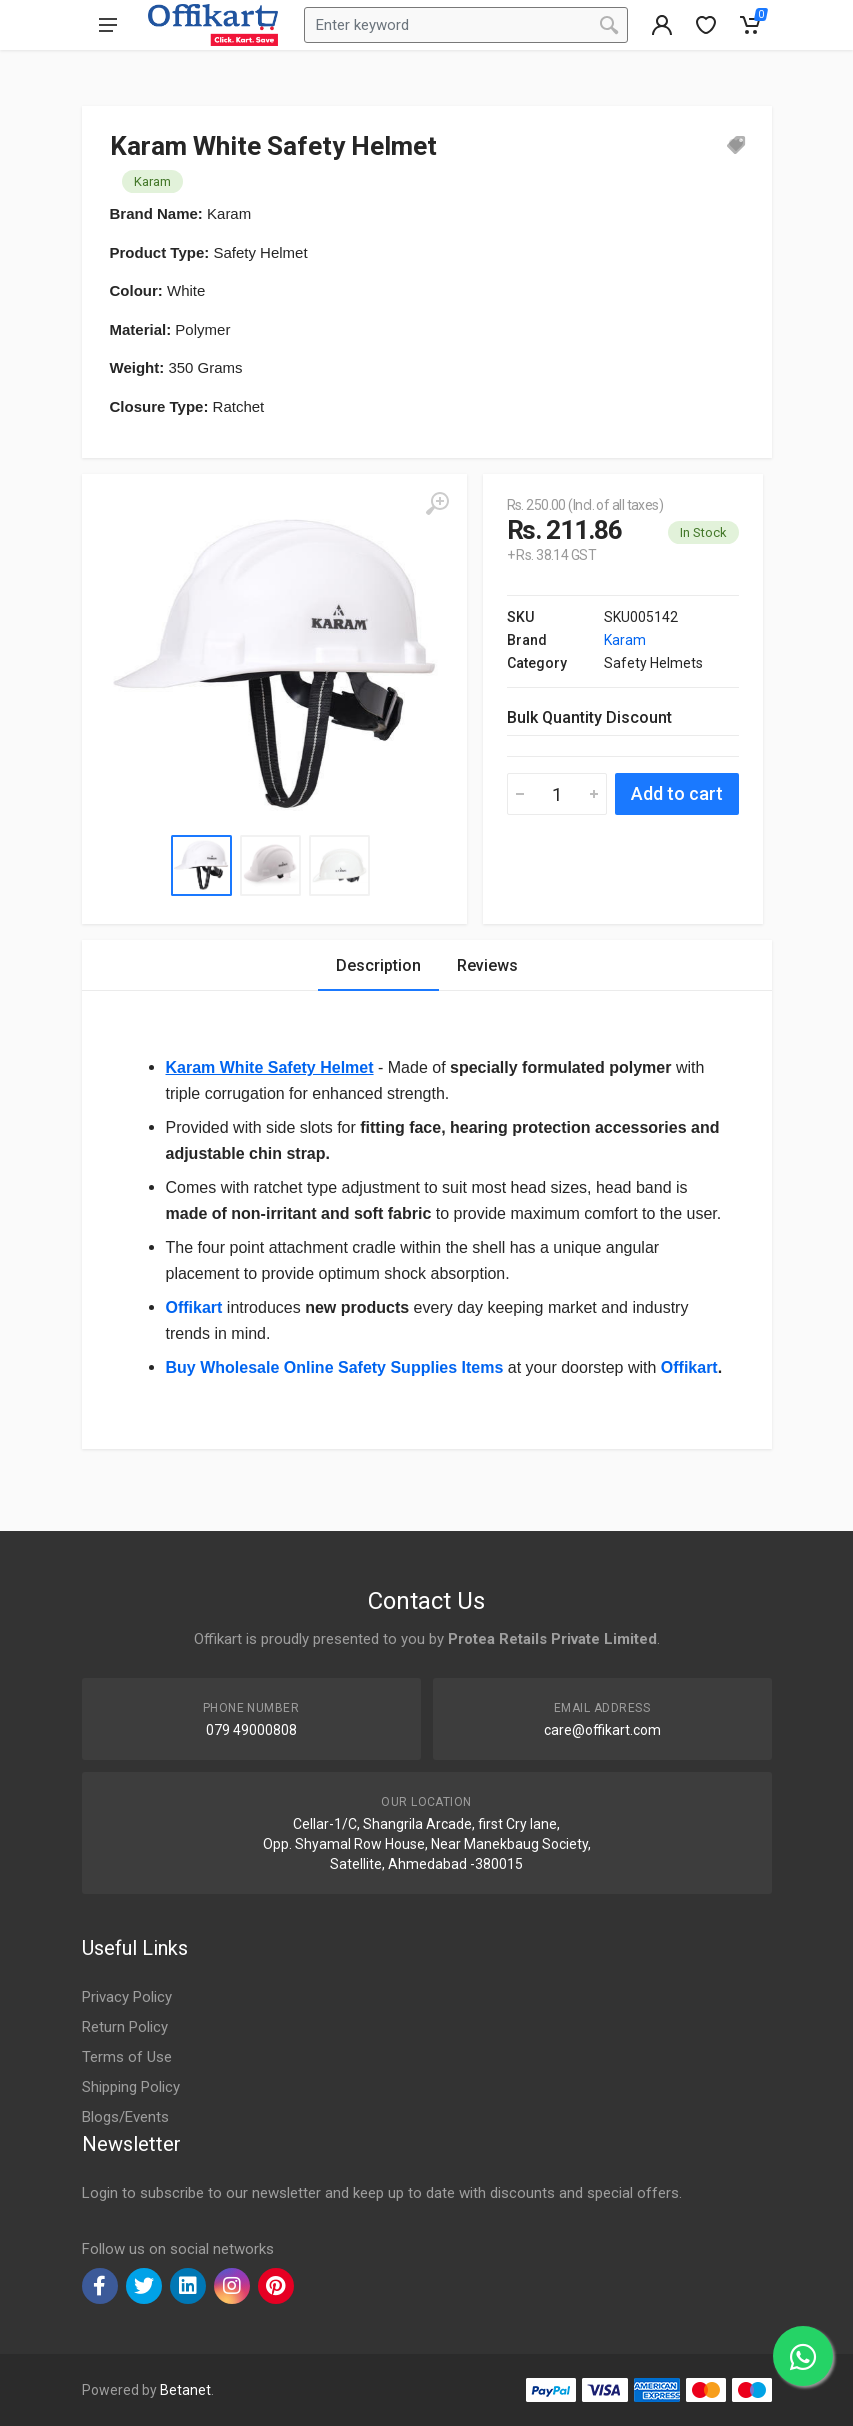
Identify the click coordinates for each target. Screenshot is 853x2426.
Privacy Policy (127, 1997)
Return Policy (125, 2027)
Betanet (185, 2390)
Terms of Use (127, 2057)
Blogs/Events (125, 2117)
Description (378, 965)
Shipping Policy (131, 2087)
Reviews (487, 965)
